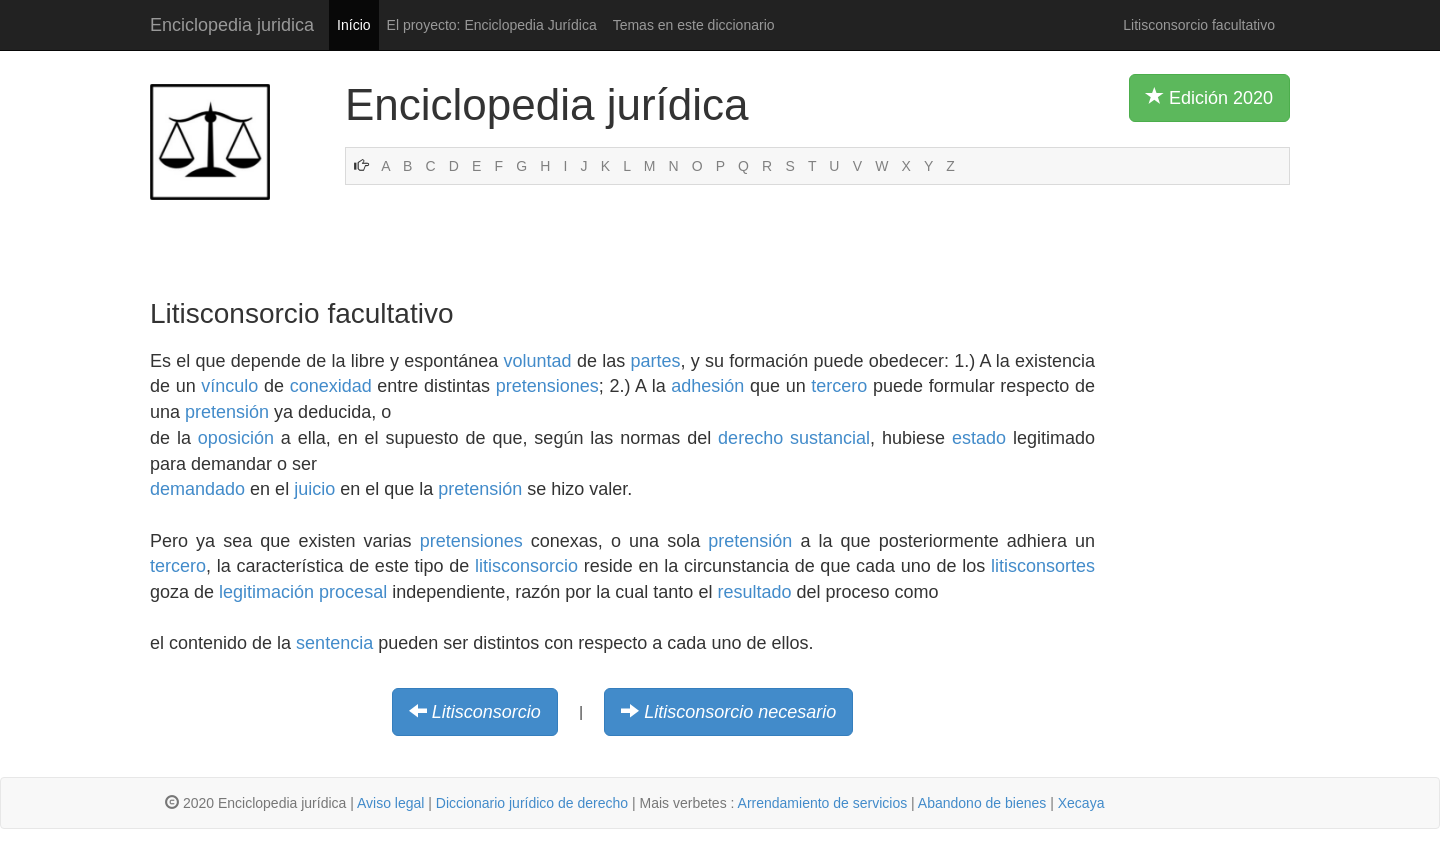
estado (979, 438)
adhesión (707, 386)
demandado (197, 489)
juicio (314, 489)
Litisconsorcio (486, 712)
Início (353, 25)
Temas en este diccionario (694, 25)
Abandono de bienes (982, 803)
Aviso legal (390, 803)
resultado (754, 592)
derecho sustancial (794, 438)
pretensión (227, 412)
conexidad (331, 386)
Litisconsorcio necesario (740, 712)
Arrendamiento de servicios (823, 803)
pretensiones (547, 386)
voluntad (538, 361)
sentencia (334, 643)
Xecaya (1081, 803)
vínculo (229, 386)
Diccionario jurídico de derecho (532, 803)
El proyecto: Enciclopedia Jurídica (492, 25)
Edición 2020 (1209, 97)
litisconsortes (1043, 566)
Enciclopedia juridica (232, 25)
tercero (839, 386)
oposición (236, 438)
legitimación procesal (303, 592)
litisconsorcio (526, 566)
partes (655, 361)
